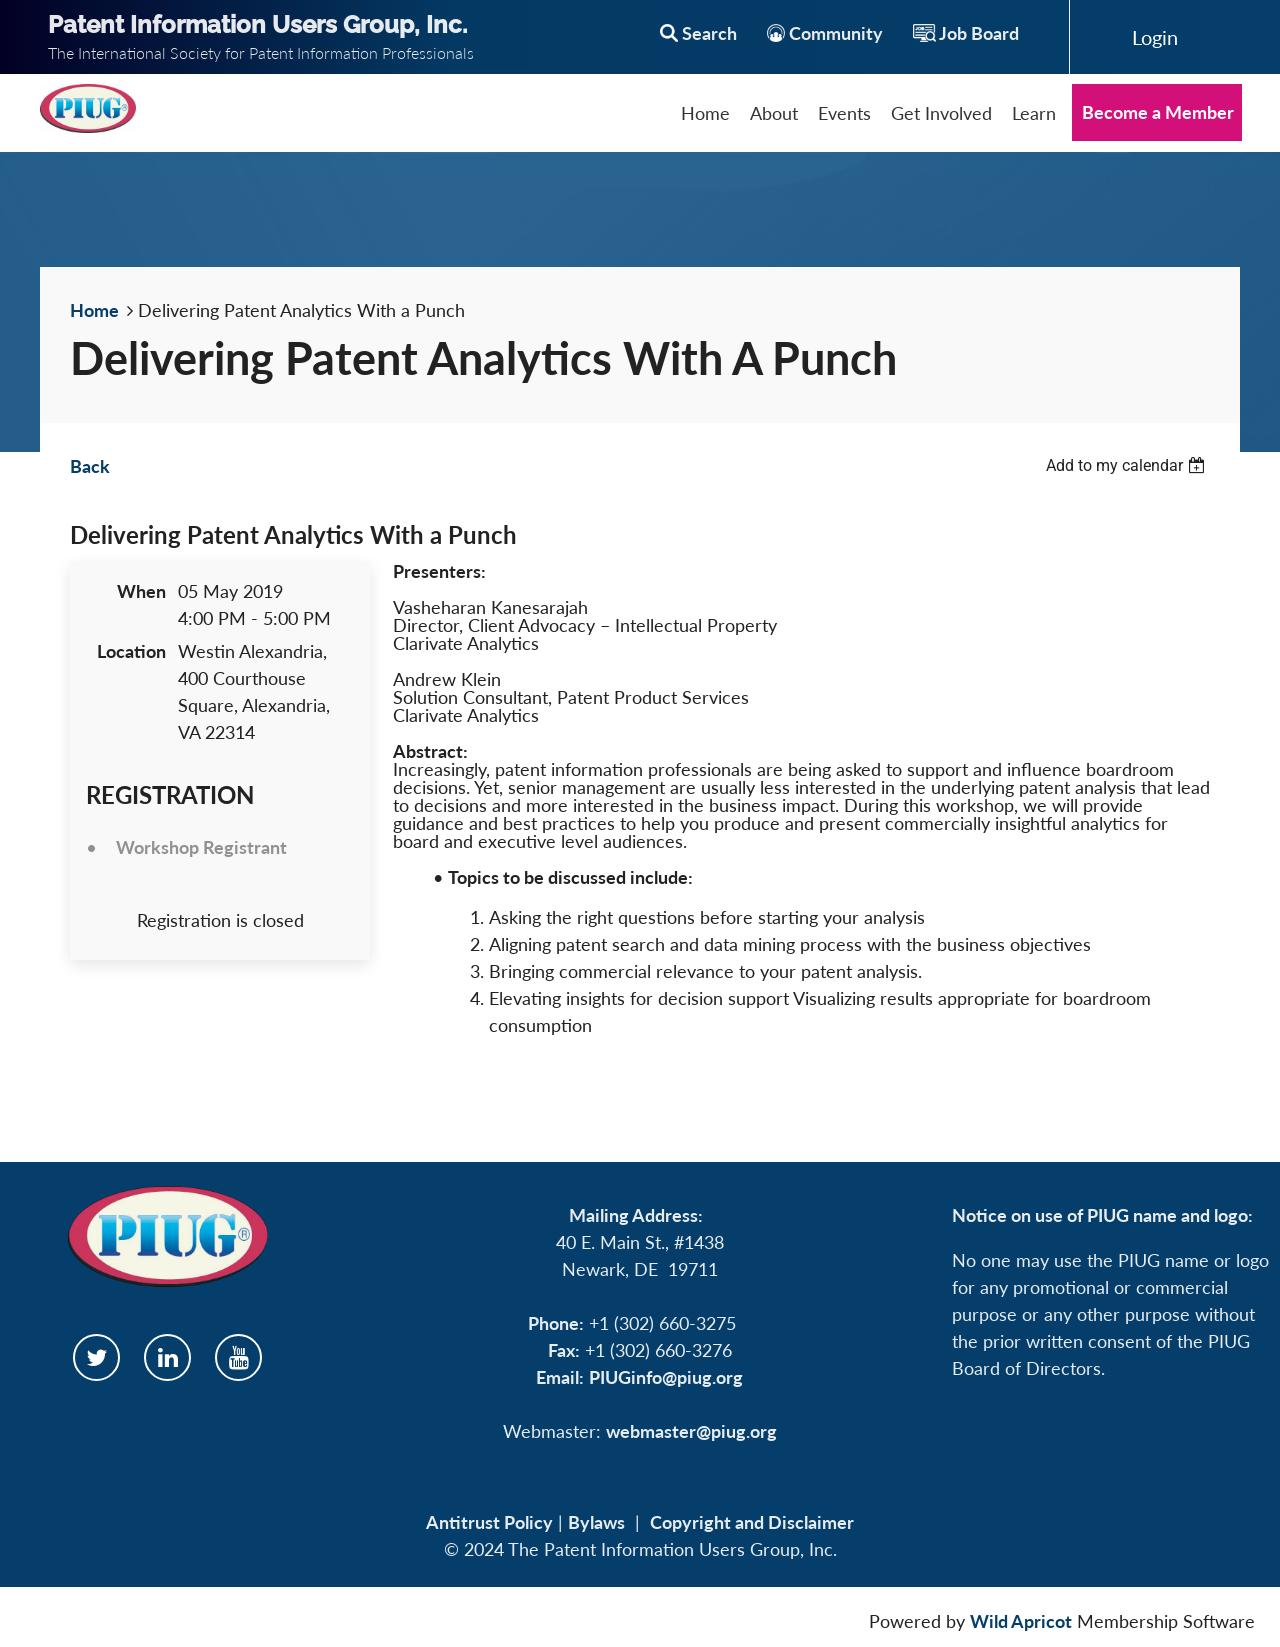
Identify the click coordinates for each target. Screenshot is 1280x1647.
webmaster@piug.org (691, 1431)
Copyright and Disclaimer (752, 1522)
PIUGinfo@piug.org (666, 1377)
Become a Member (1158, 112)
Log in (1155, 37)
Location (131, 651)
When (141, 591)
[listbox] (1128, 465)
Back (90, 466)
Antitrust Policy (489, 1522)
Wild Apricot (1021, 1621)
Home (94, 310)
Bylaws (596, 1522)
